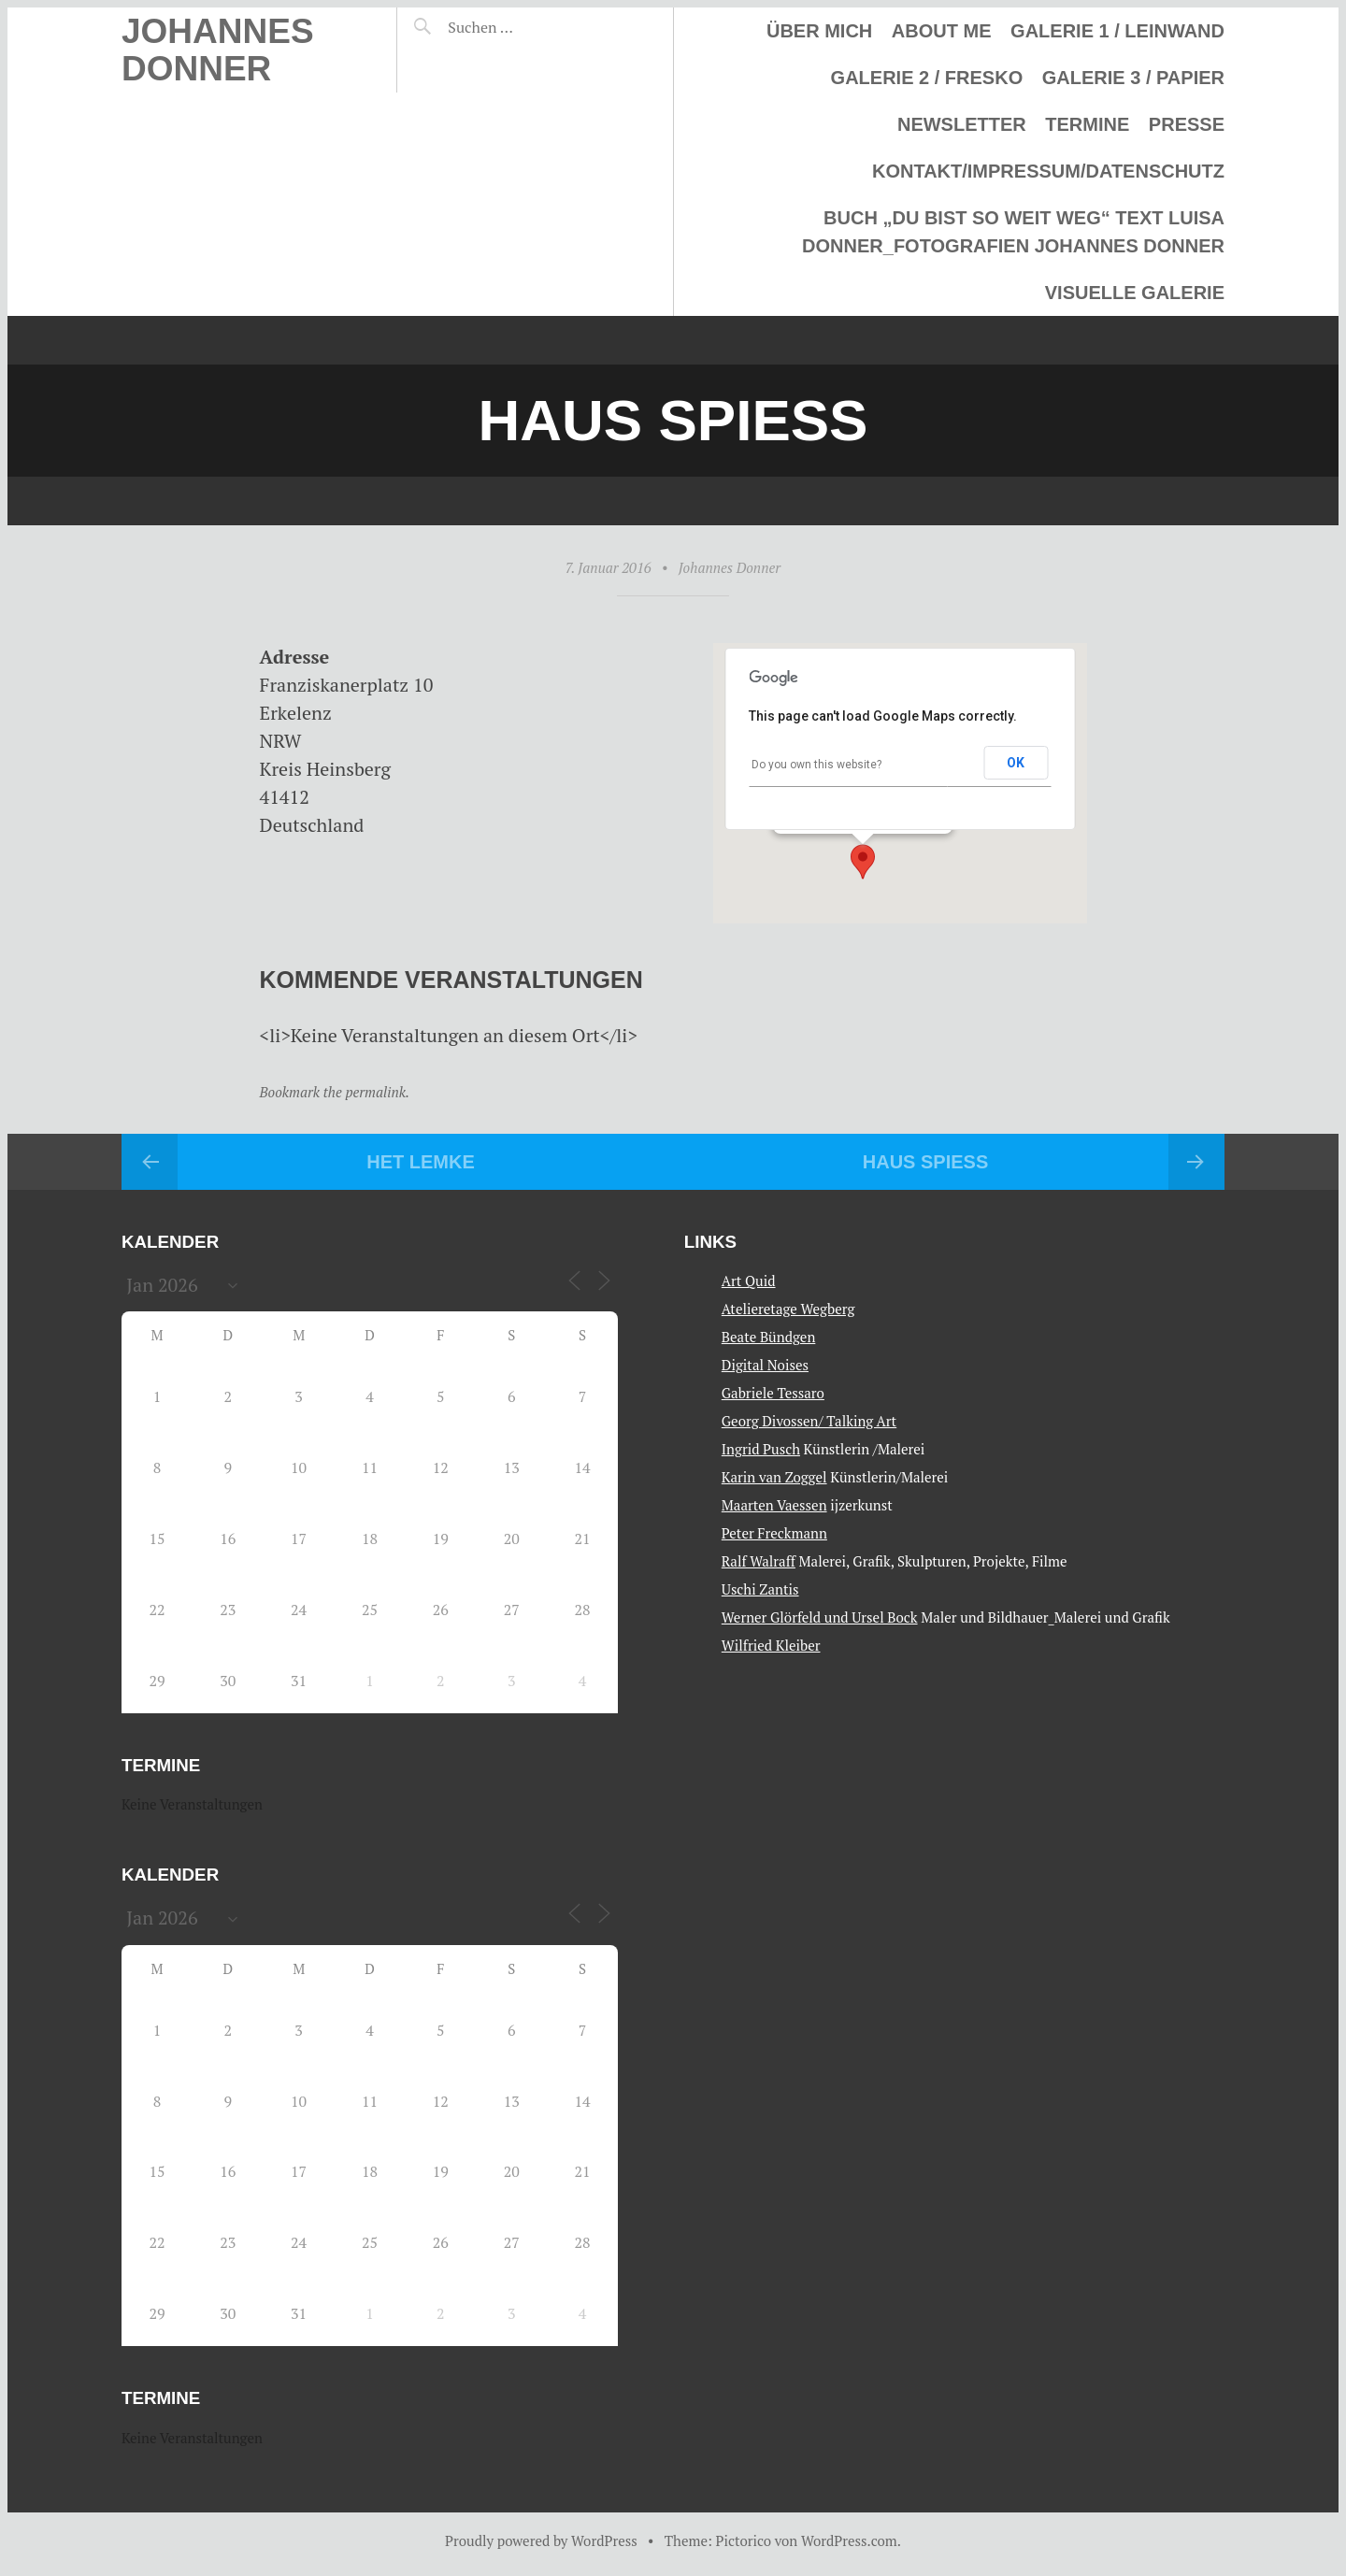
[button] (863, 862)
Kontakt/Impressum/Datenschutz (1048, 171)
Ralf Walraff (758, 1561)
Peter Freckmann (774, 1533)
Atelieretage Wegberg (788, 1308)
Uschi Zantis (760, 1589)
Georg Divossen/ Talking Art (809, 1420)
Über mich (819, 31)
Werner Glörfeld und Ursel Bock (820, 1617)
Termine (1087, 124)
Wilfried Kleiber (771, 1645)
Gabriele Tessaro (773, 1392)
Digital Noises (765, 1364)
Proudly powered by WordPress (541, 2540)
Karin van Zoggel (774, 1476)
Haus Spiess (925, 1162)
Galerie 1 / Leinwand (1117, 31)
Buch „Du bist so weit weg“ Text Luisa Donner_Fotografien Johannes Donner (1013, 232)
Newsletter (961, 124)
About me (942, 31)
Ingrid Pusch (761, 1448)
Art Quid (749, 1280)
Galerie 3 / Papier (1133, 77)
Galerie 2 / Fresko (927, 77)
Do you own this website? (816, 764)
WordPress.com (849, 2540)
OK (1015, 762)
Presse (1186, 124)
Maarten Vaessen (774, 1505)
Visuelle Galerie (1134, 292)
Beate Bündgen (769, 1336)
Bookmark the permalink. (335, 1091)
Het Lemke (420, 1162)
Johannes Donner (218, 50)
